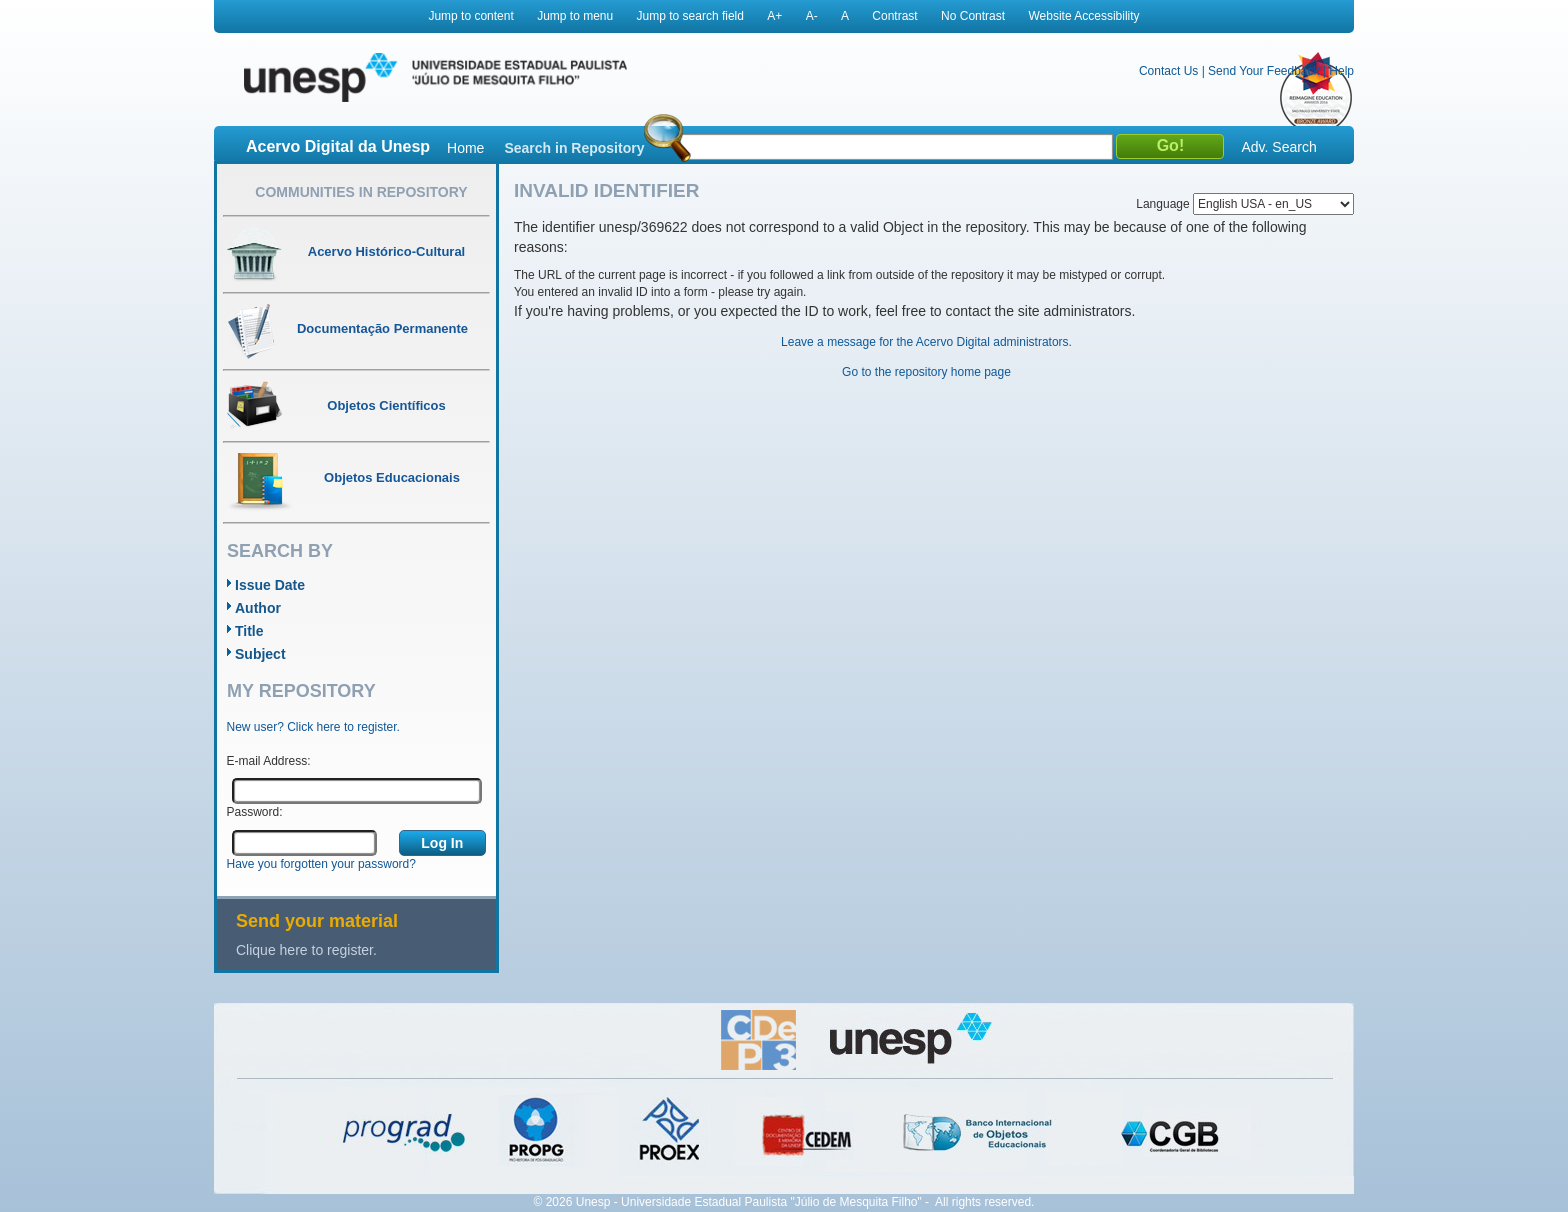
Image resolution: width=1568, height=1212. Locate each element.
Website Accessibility (1083, 16)
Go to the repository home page (926, 372)
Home (465, 148)
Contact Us (1168, 71)
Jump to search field (690, 16)
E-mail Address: (269, 761)
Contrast (894, 16)
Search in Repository (574, 148)
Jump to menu (575, 16)
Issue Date (270, 585)
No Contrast (973, 16)
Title (249, 631)
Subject (260, 654)
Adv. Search (1278, 147)
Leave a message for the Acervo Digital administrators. (926, 342)
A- (812, 16)
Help (1341, 71)
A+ (774, 16)
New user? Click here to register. (313, 727)
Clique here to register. (306, 950)
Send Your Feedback (1263, 71)
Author (258, 608)
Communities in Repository (361, 192)
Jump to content (470, 16)
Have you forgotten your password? (321, 864)
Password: (255, 812)
